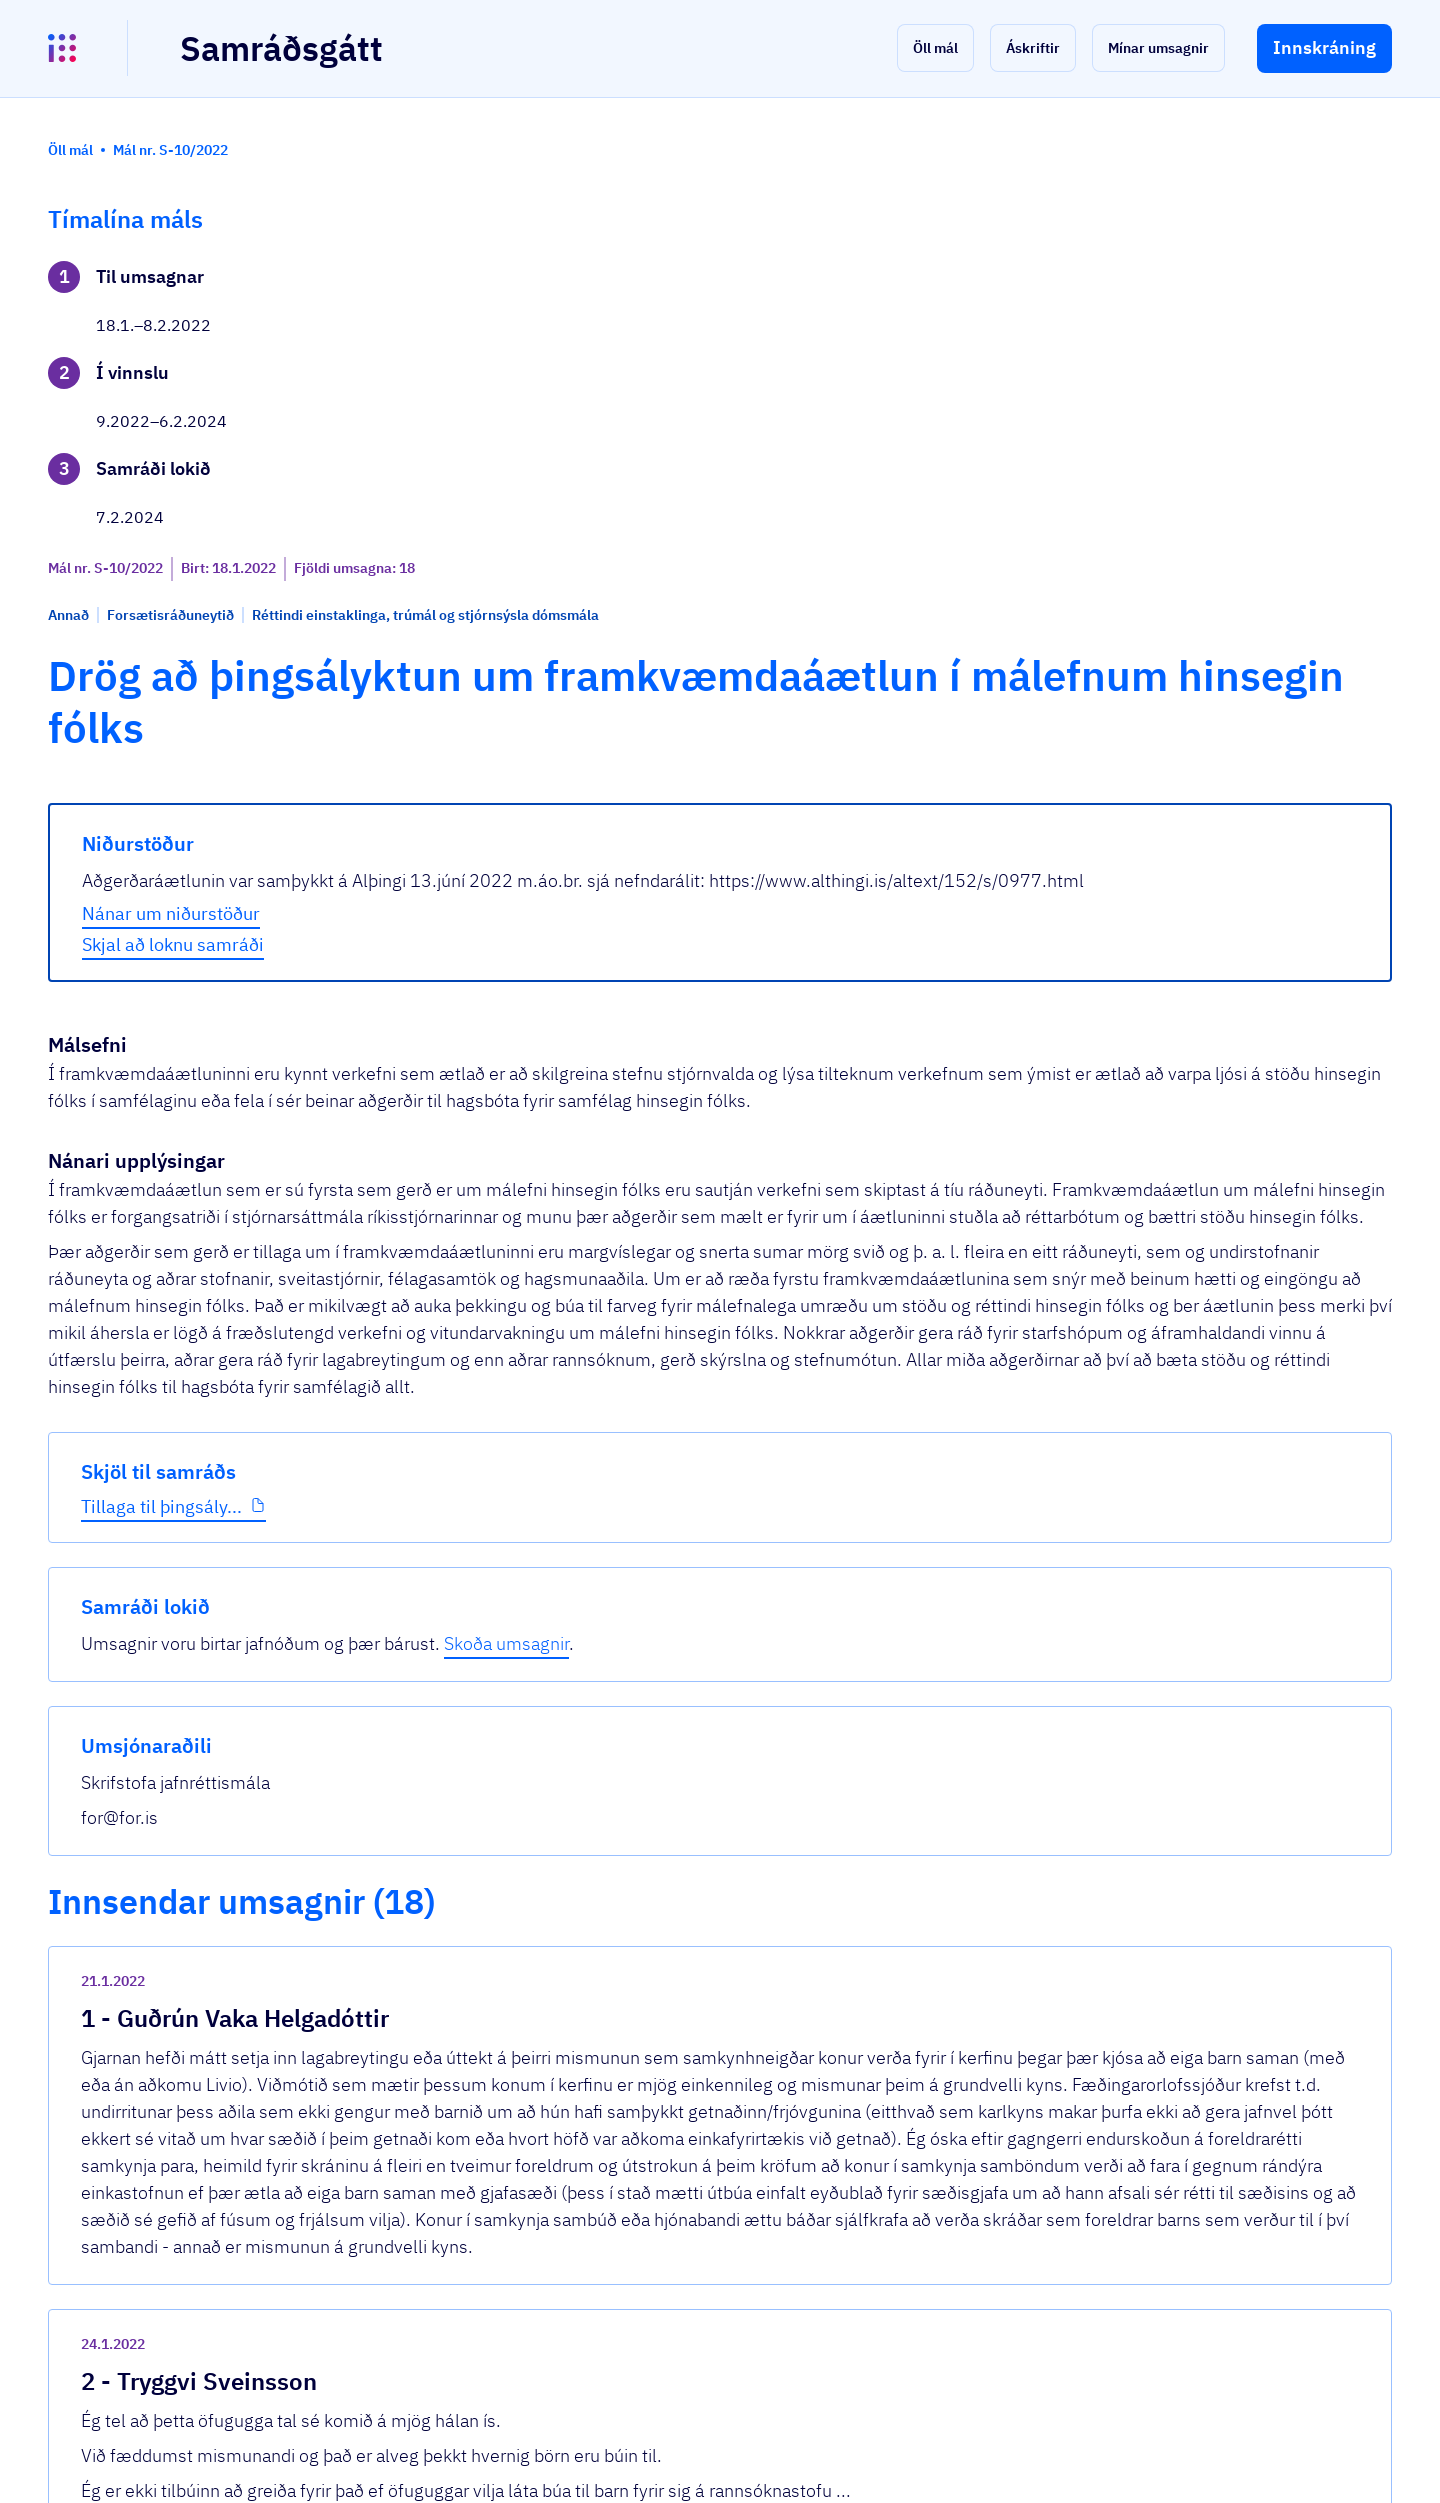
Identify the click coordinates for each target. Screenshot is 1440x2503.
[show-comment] (1009, 1575)
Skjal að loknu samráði (515, 667)
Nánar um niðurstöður (513, 636)
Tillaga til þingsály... (161, 679)
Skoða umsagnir (1289, 304)
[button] (935, 48)
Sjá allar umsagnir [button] (481, 2249)
